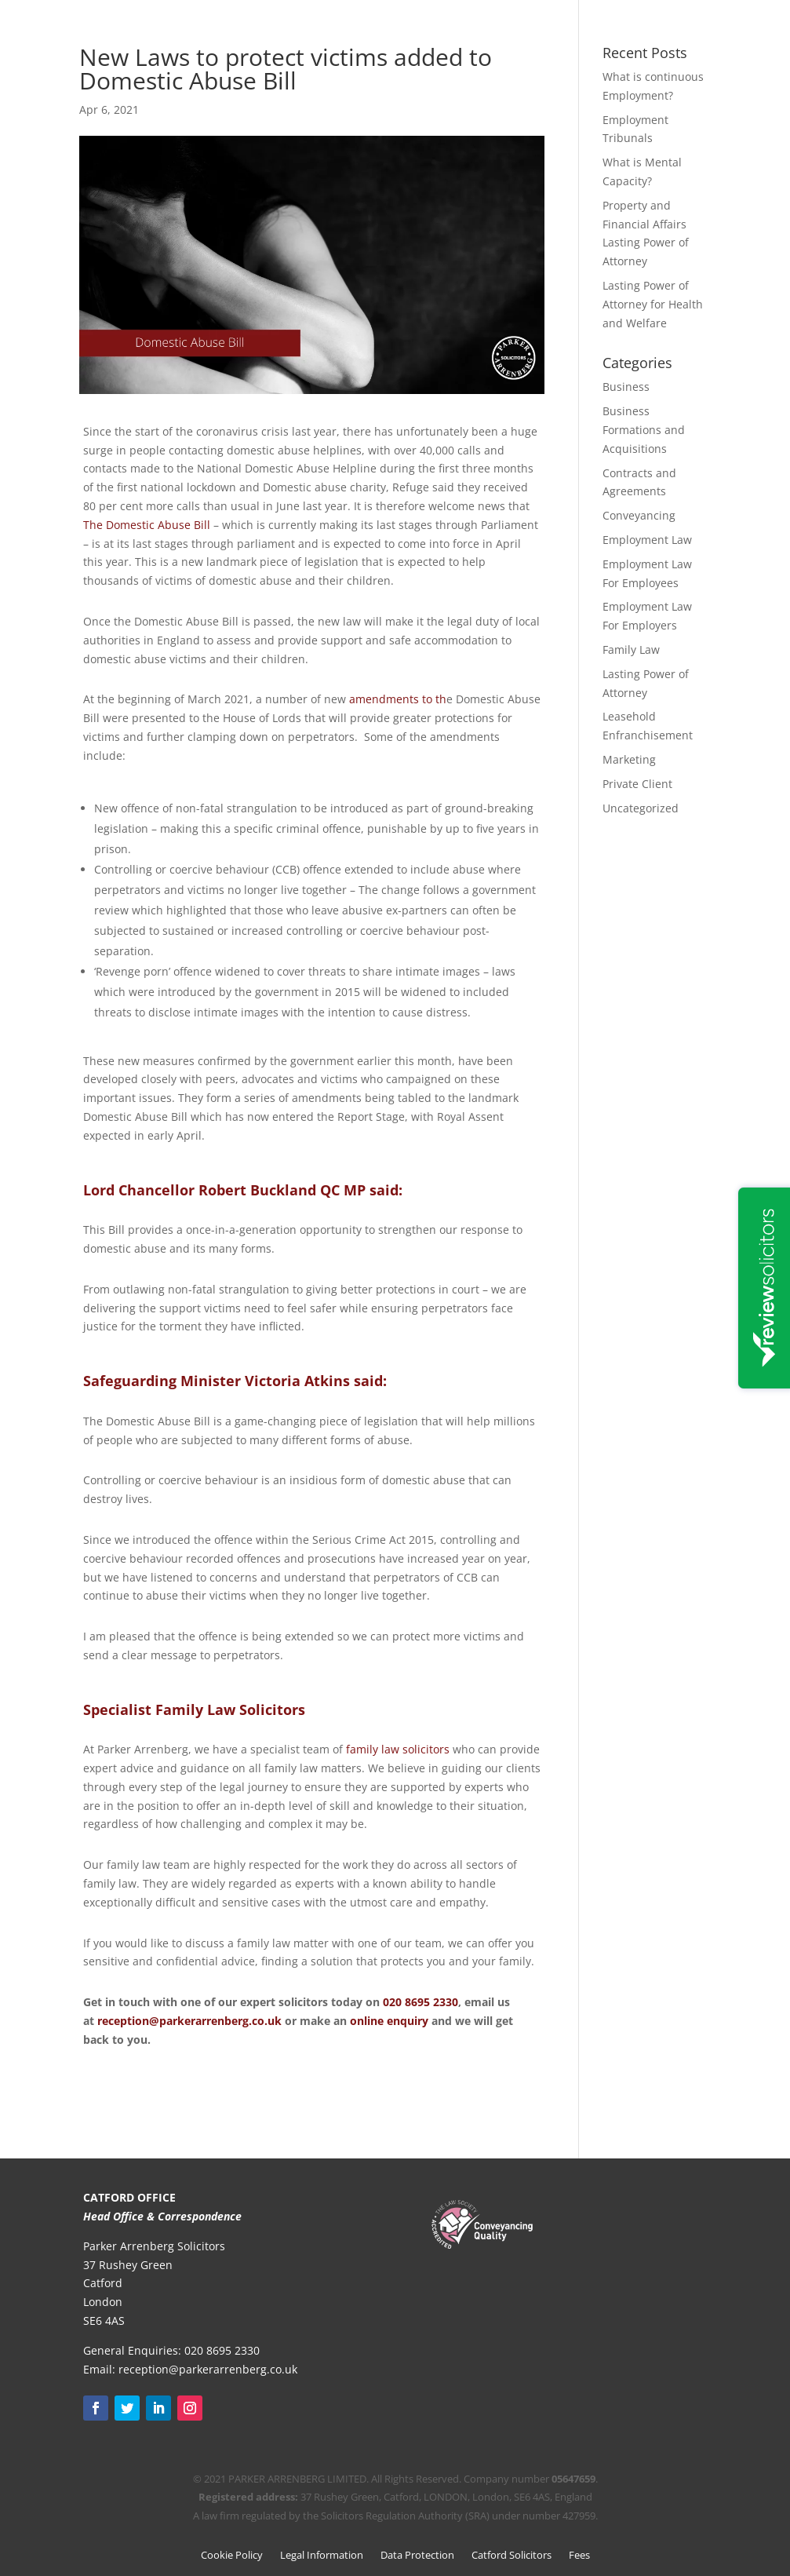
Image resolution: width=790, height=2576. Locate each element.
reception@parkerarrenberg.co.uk (189, 2020)
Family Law (631, 649)
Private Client (637, 783)
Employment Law (647, 539)
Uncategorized (641, 808)
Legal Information (321, 2555)
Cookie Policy (232, 2555)
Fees (579, 2555)
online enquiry (390, 2020)
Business (626, 386)
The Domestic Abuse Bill (146, 524)
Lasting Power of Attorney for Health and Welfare (653, 304)
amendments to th (397, 698)
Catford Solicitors (511, 2555)
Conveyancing (639, 515)
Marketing (629, 759)
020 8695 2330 (420, 2001)
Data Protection (417, 2555)
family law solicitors (398, 1749)
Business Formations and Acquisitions (644, 429)
